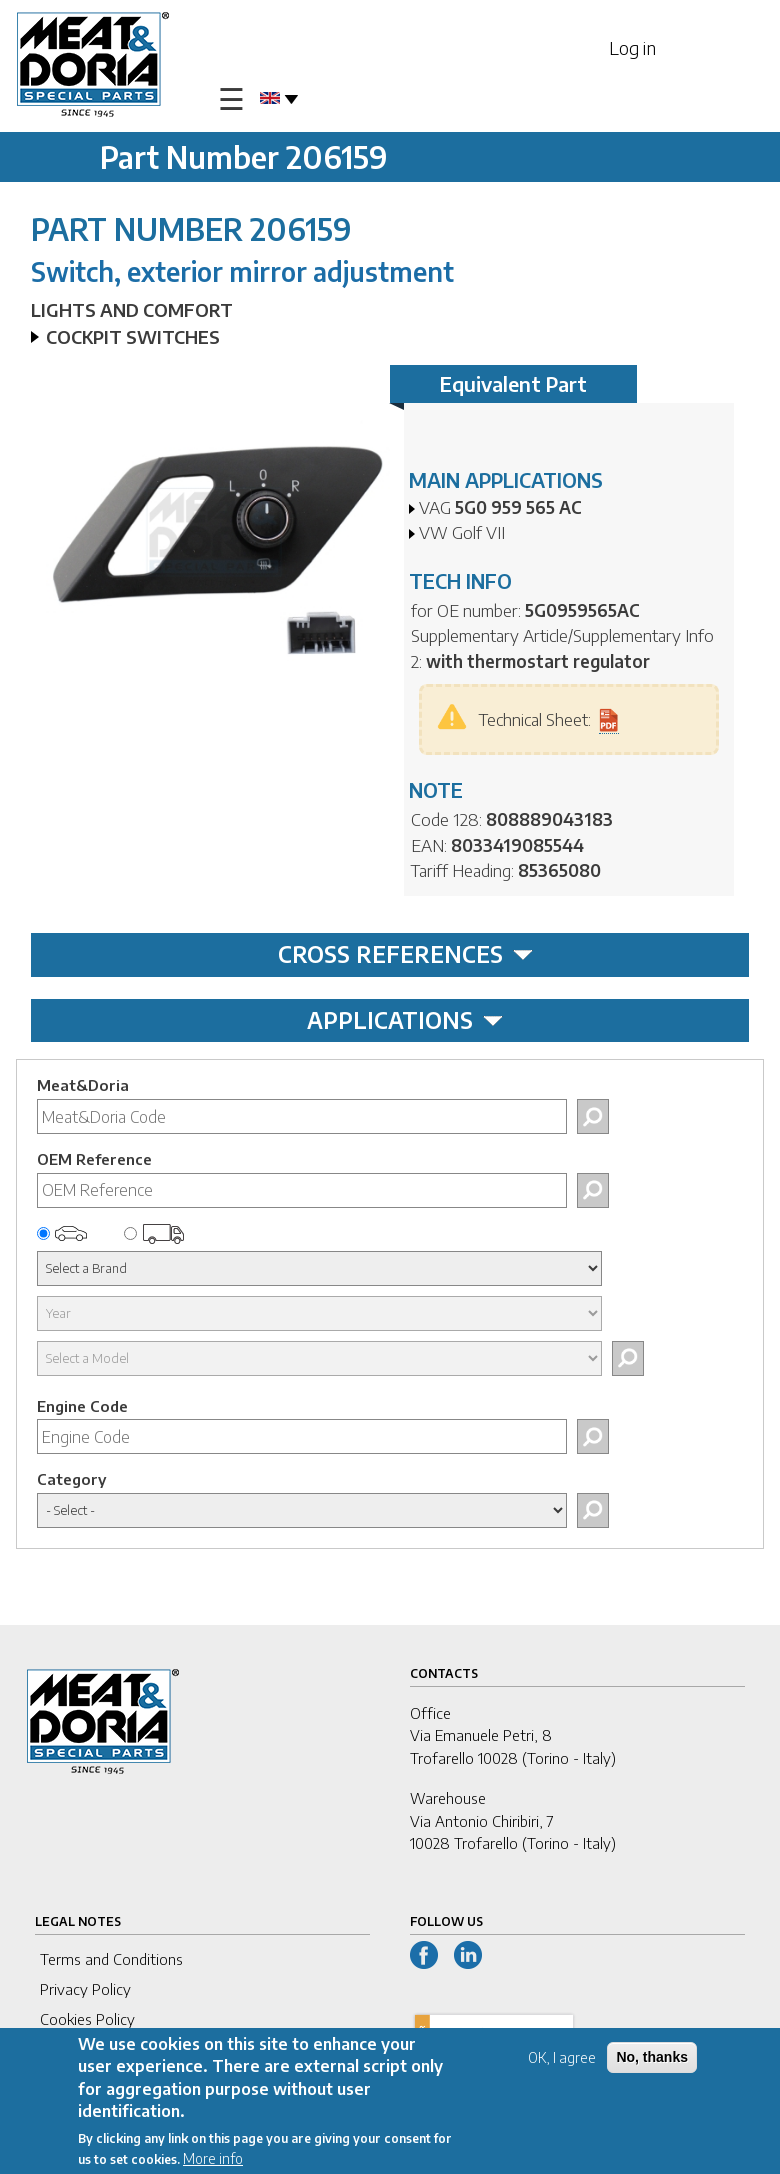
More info (213, 2163)
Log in (632, 47)
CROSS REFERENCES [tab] (405, 954)
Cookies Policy (87, 2019)
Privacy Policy (85, 1989)
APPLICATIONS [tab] (405, 1020)
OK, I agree (562, 2061)
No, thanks (652, 2061)
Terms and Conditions (111, 1959)
